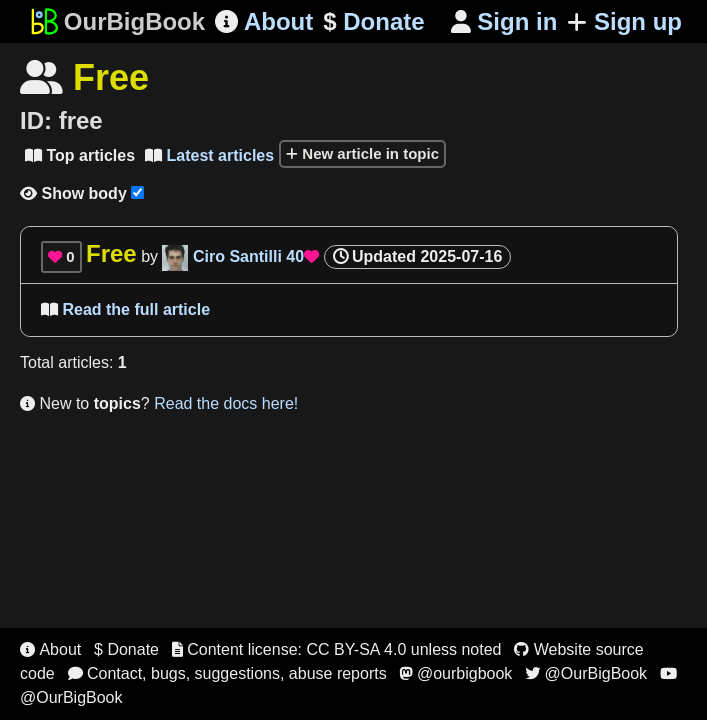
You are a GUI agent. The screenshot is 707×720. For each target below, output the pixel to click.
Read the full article (125, 309)
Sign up (624, 21)
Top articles (80, 155)
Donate (373, 22)
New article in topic (362, 153)
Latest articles (209, 155)
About (264, 21)
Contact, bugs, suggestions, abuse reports (227, 673)
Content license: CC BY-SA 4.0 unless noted (337, 649)
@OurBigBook (586, 673)
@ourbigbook (455, 673)
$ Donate (126, 649)
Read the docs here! (226, 403)
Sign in (504, 21)
